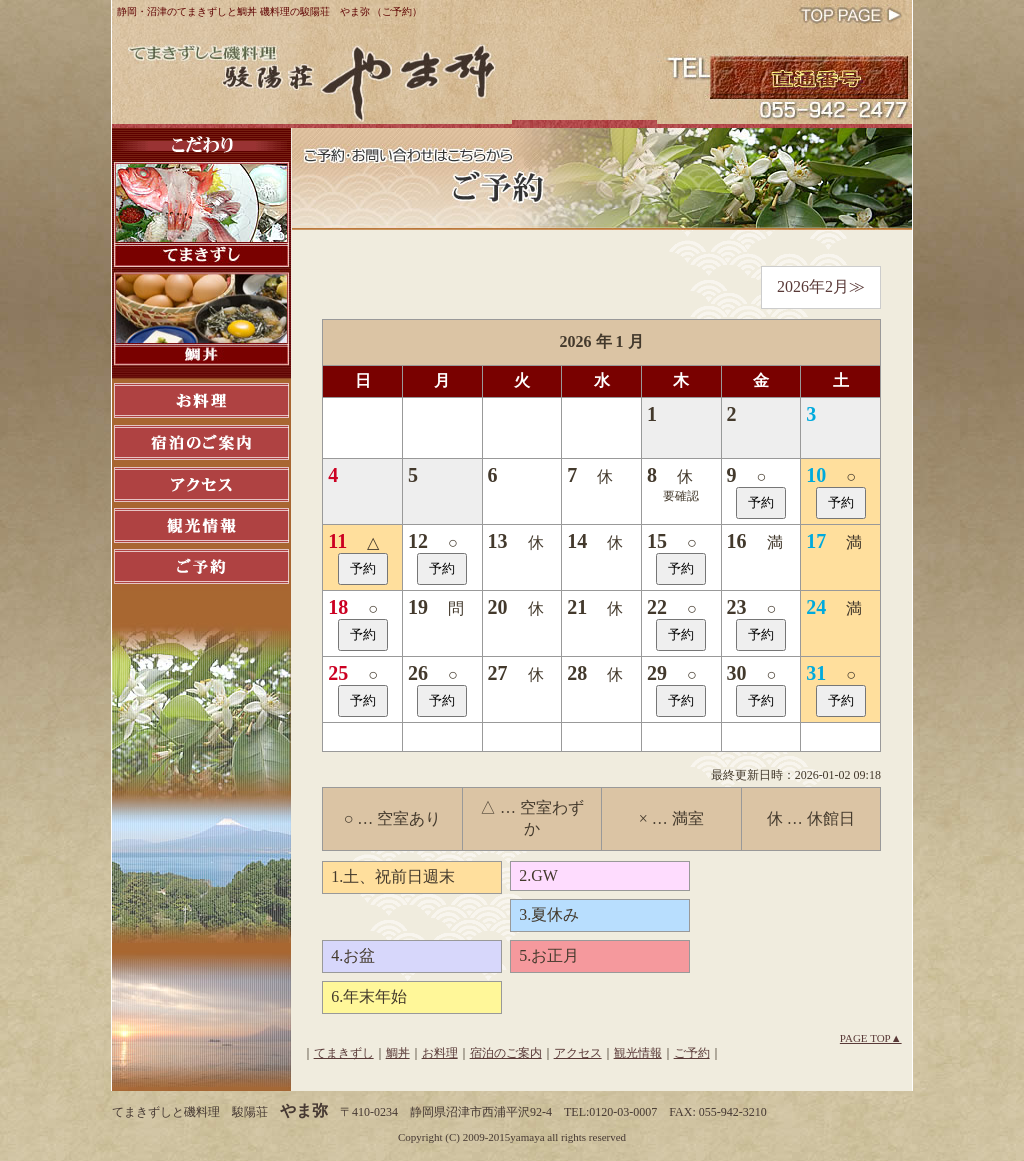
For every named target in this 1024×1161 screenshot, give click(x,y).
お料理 (440, 1053)
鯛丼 (398, 1053)
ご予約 (692, 1053)
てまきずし (344, 1053)
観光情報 (638, 1053)
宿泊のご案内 (506, 1053)
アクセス (578, 1053)
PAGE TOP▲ (871, 1038)
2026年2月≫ (821, 286)
